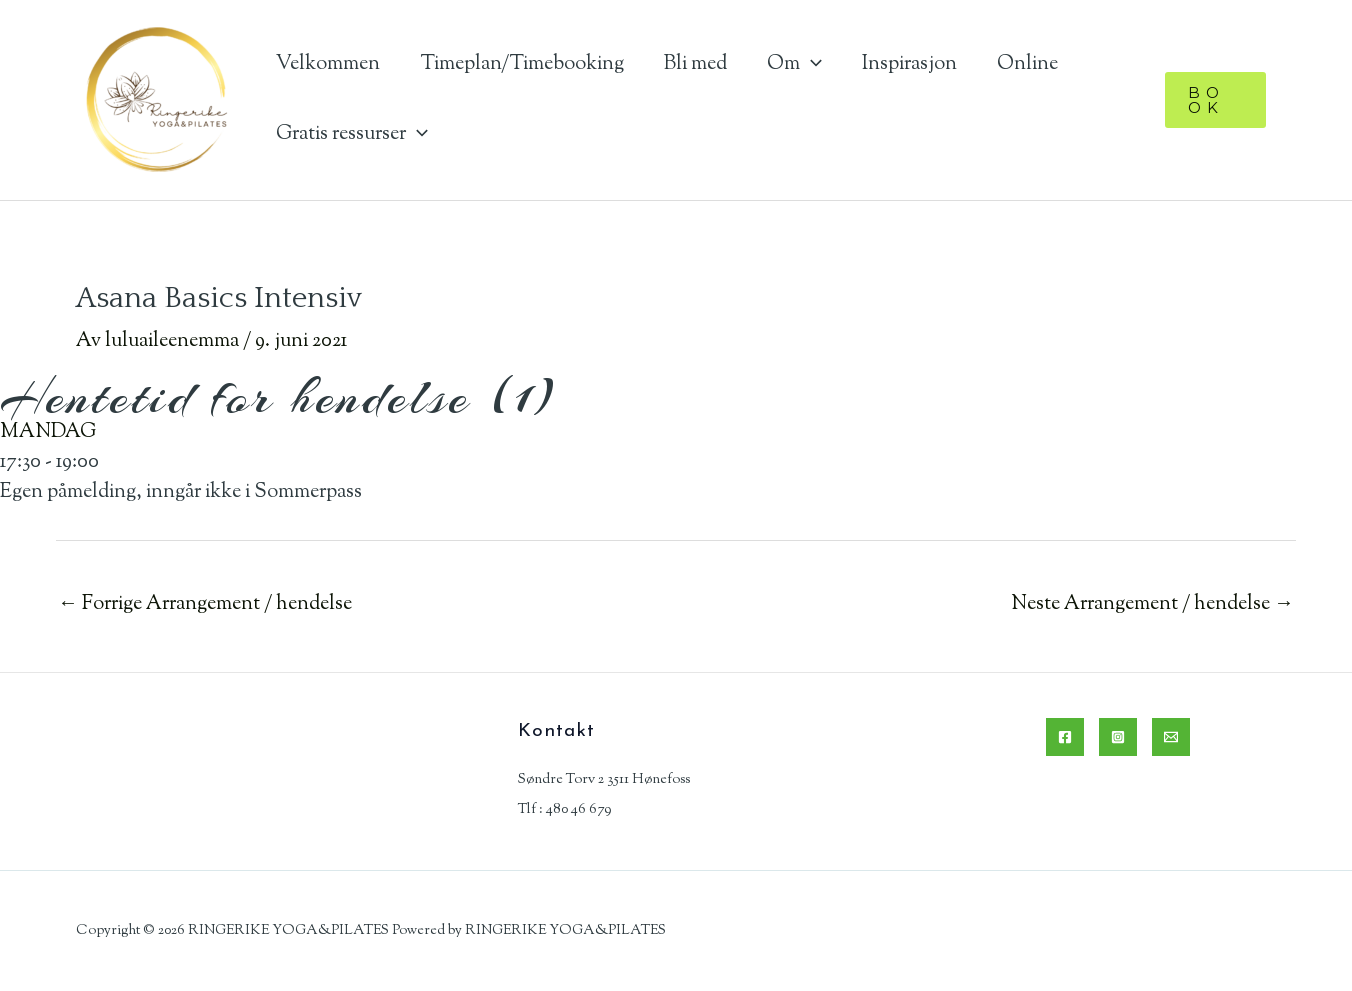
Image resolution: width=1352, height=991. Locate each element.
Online (1027, 64)
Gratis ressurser (352, 134)
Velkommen (328, 64)
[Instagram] (1118, 737)
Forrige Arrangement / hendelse (205, 604)
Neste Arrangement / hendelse (1152, 604)
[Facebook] (1065, 737)
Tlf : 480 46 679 (564, 810)
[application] (811, 64)
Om (794, 64)
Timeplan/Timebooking (522, 64)
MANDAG (48, 432)
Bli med (695, 64)
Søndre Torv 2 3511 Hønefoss (604, 780)
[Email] (1171, 737)
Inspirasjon (909, 64)
